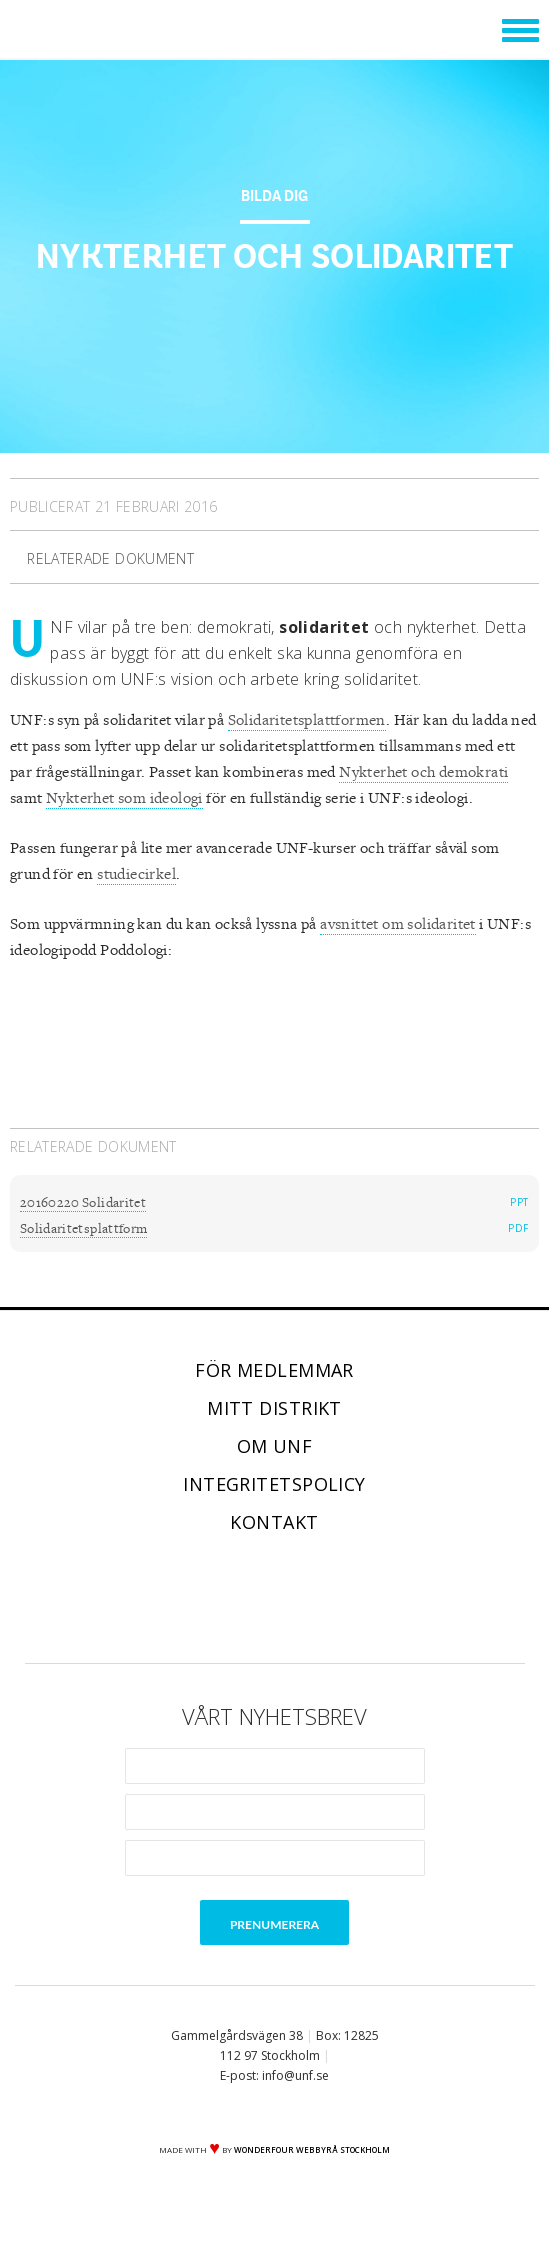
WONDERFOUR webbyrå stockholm (312, 2149)
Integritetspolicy (274, 1484)
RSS (359, 1599)
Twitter (247, 1599)
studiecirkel (136, 874)
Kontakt (274, 1522)
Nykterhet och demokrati (423, 772)
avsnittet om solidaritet (398, 924)
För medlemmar (274, 1370)
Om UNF (275, 1446)
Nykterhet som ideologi (124, 798)
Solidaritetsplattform (83, 1229)
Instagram (303, 1599)
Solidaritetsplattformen (307, 720)
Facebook (191, 1599)
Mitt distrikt (274, 1408)
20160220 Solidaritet (83, 1203)
